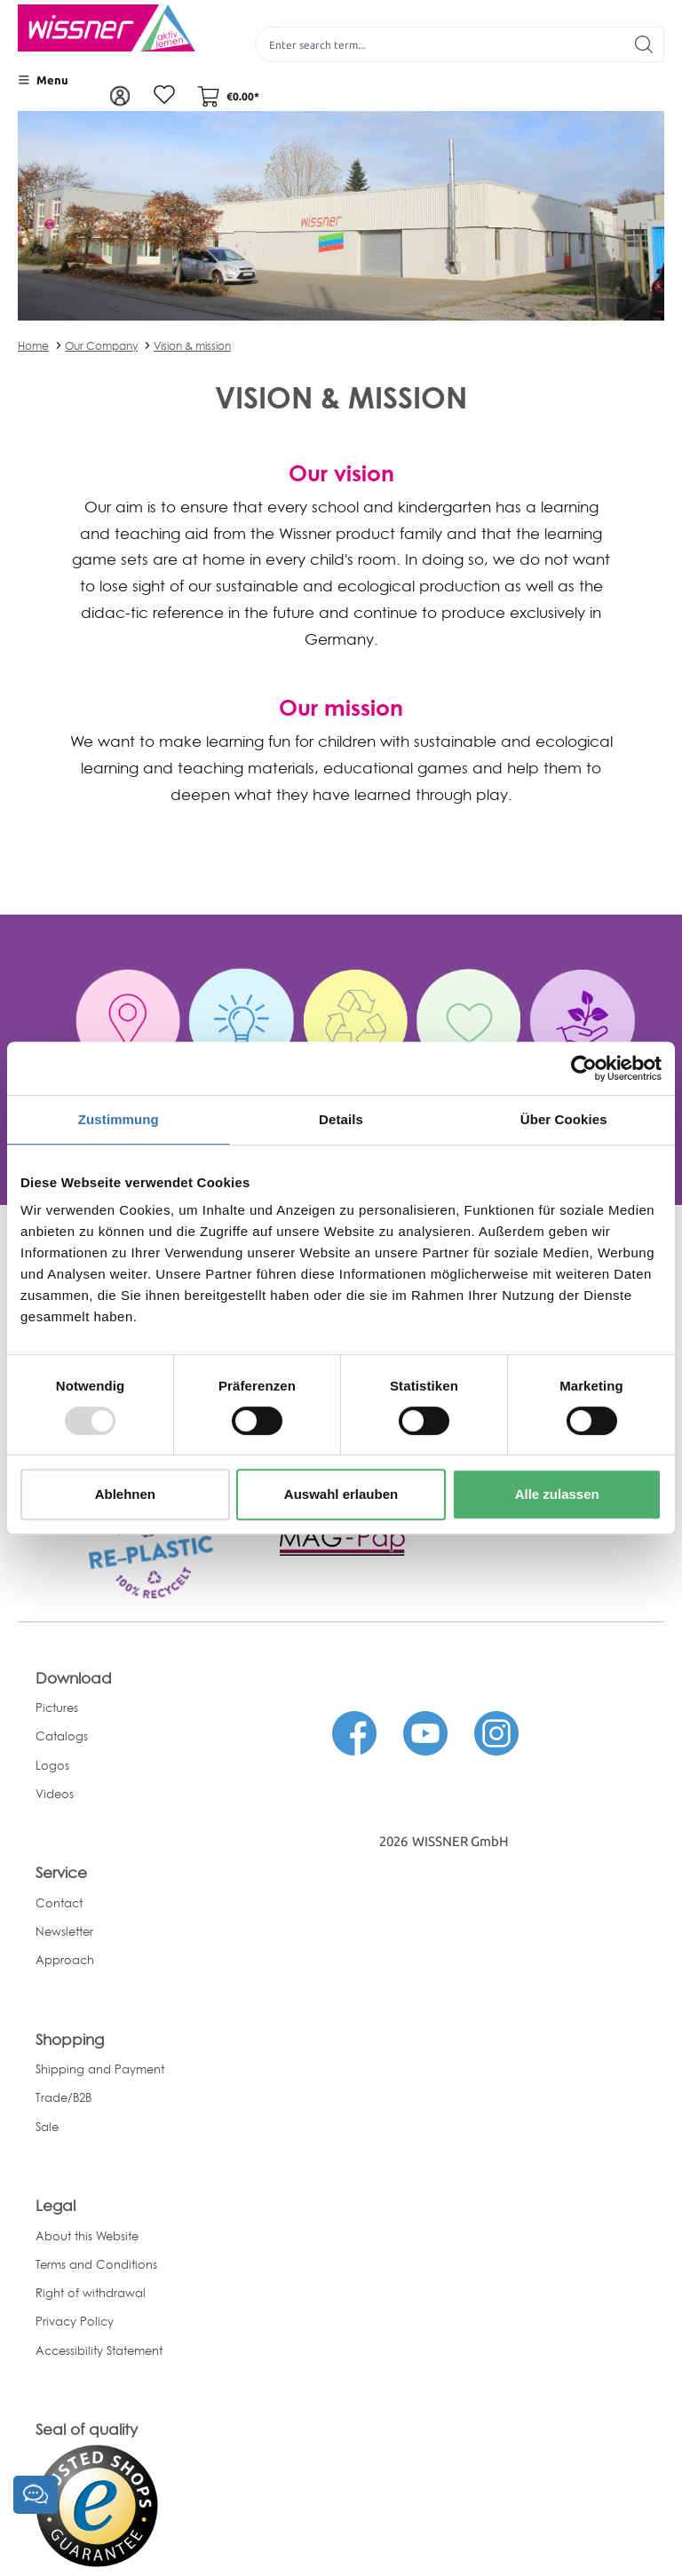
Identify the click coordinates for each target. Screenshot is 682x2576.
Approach (65, 1960)
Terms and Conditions (96, 2264)
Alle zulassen (557, 1494)
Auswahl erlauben (341, 1494)
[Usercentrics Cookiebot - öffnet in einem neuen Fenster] (584, 1068)
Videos (55, 1794)
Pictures (57, 1707)
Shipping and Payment (100, 2069)
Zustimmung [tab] (118, 1119)
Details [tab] (341, 1119)
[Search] (644, 44)
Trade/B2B (63, 2097)
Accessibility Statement (99, 2350)
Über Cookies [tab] (563, 1119)
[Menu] (43, 79)
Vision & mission (192, 346)
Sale (47, 2127)
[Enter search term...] (440, 44)
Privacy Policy (75, 2321)
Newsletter (64, 1931)
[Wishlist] (164, 96)
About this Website (87, 2236)
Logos (52, 1765)
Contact (59, 1903)
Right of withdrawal (91, 2293)
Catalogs (62, 1736)
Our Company (101, 346)
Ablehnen (125, 1494)
